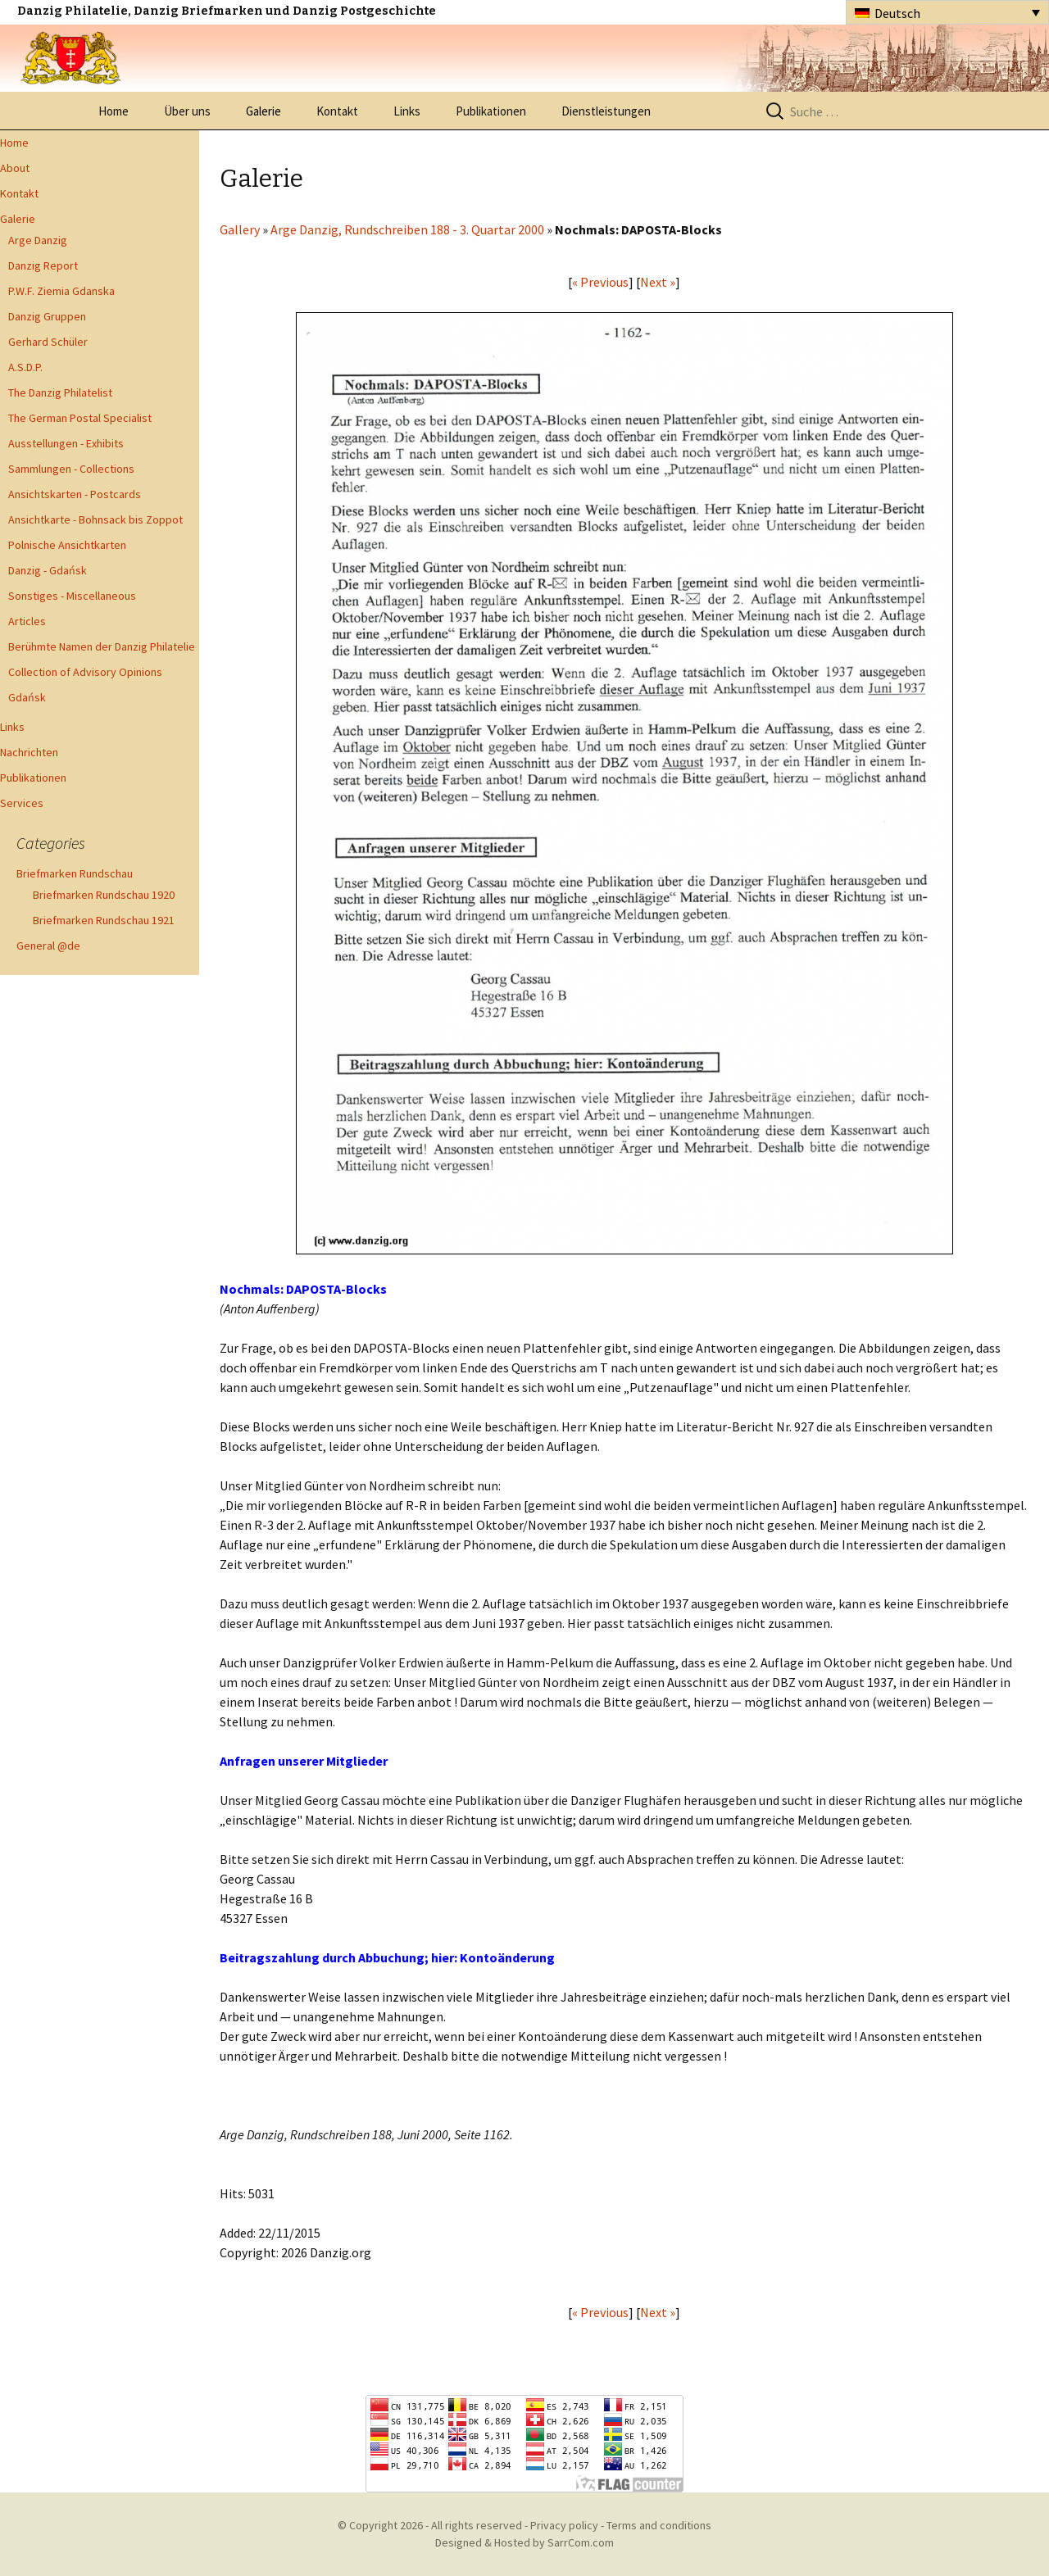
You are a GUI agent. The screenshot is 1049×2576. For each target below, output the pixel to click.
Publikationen (491, 111)
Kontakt (337, 111)
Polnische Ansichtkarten (67, 544)
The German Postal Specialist (80, 417)
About (15, 168)
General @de (48, 945)
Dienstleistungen (606, 111)
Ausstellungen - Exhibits (66, 443)
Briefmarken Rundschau (74, 873)
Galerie (263, 111)
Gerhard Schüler (48, 341)
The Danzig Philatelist (60, 392)
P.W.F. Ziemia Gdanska (61, 290)
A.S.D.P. (25, 367)
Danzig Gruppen (47, 316)
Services (21, 803)
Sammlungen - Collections (71, 468)
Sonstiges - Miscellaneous (72, 595)
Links (406, 111)
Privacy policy (564, 2525)
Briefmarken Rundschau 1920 (104, 894)
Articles (27, 621)
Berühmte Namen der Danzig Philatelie (101, 646)
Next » (657, 282)
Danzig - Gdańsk (47, 570)
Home (113, 111)
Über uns (187, 111)
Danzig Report (43, 265)
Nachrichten (29, 752)
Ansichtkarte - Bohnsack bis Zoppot (95, 519)
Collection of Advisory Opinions (85, 671)
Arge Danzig (37, 240)
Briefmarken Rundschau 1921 (104, 920)
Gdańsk (27, 697)
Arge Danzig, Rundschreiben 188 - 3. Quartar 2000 (407, 229)
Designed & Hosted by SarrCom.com (524, 2542)
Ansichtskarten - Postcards (74, 494)
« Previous (600, 282)
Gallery (240, 229)
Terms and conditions (658, 2525)
